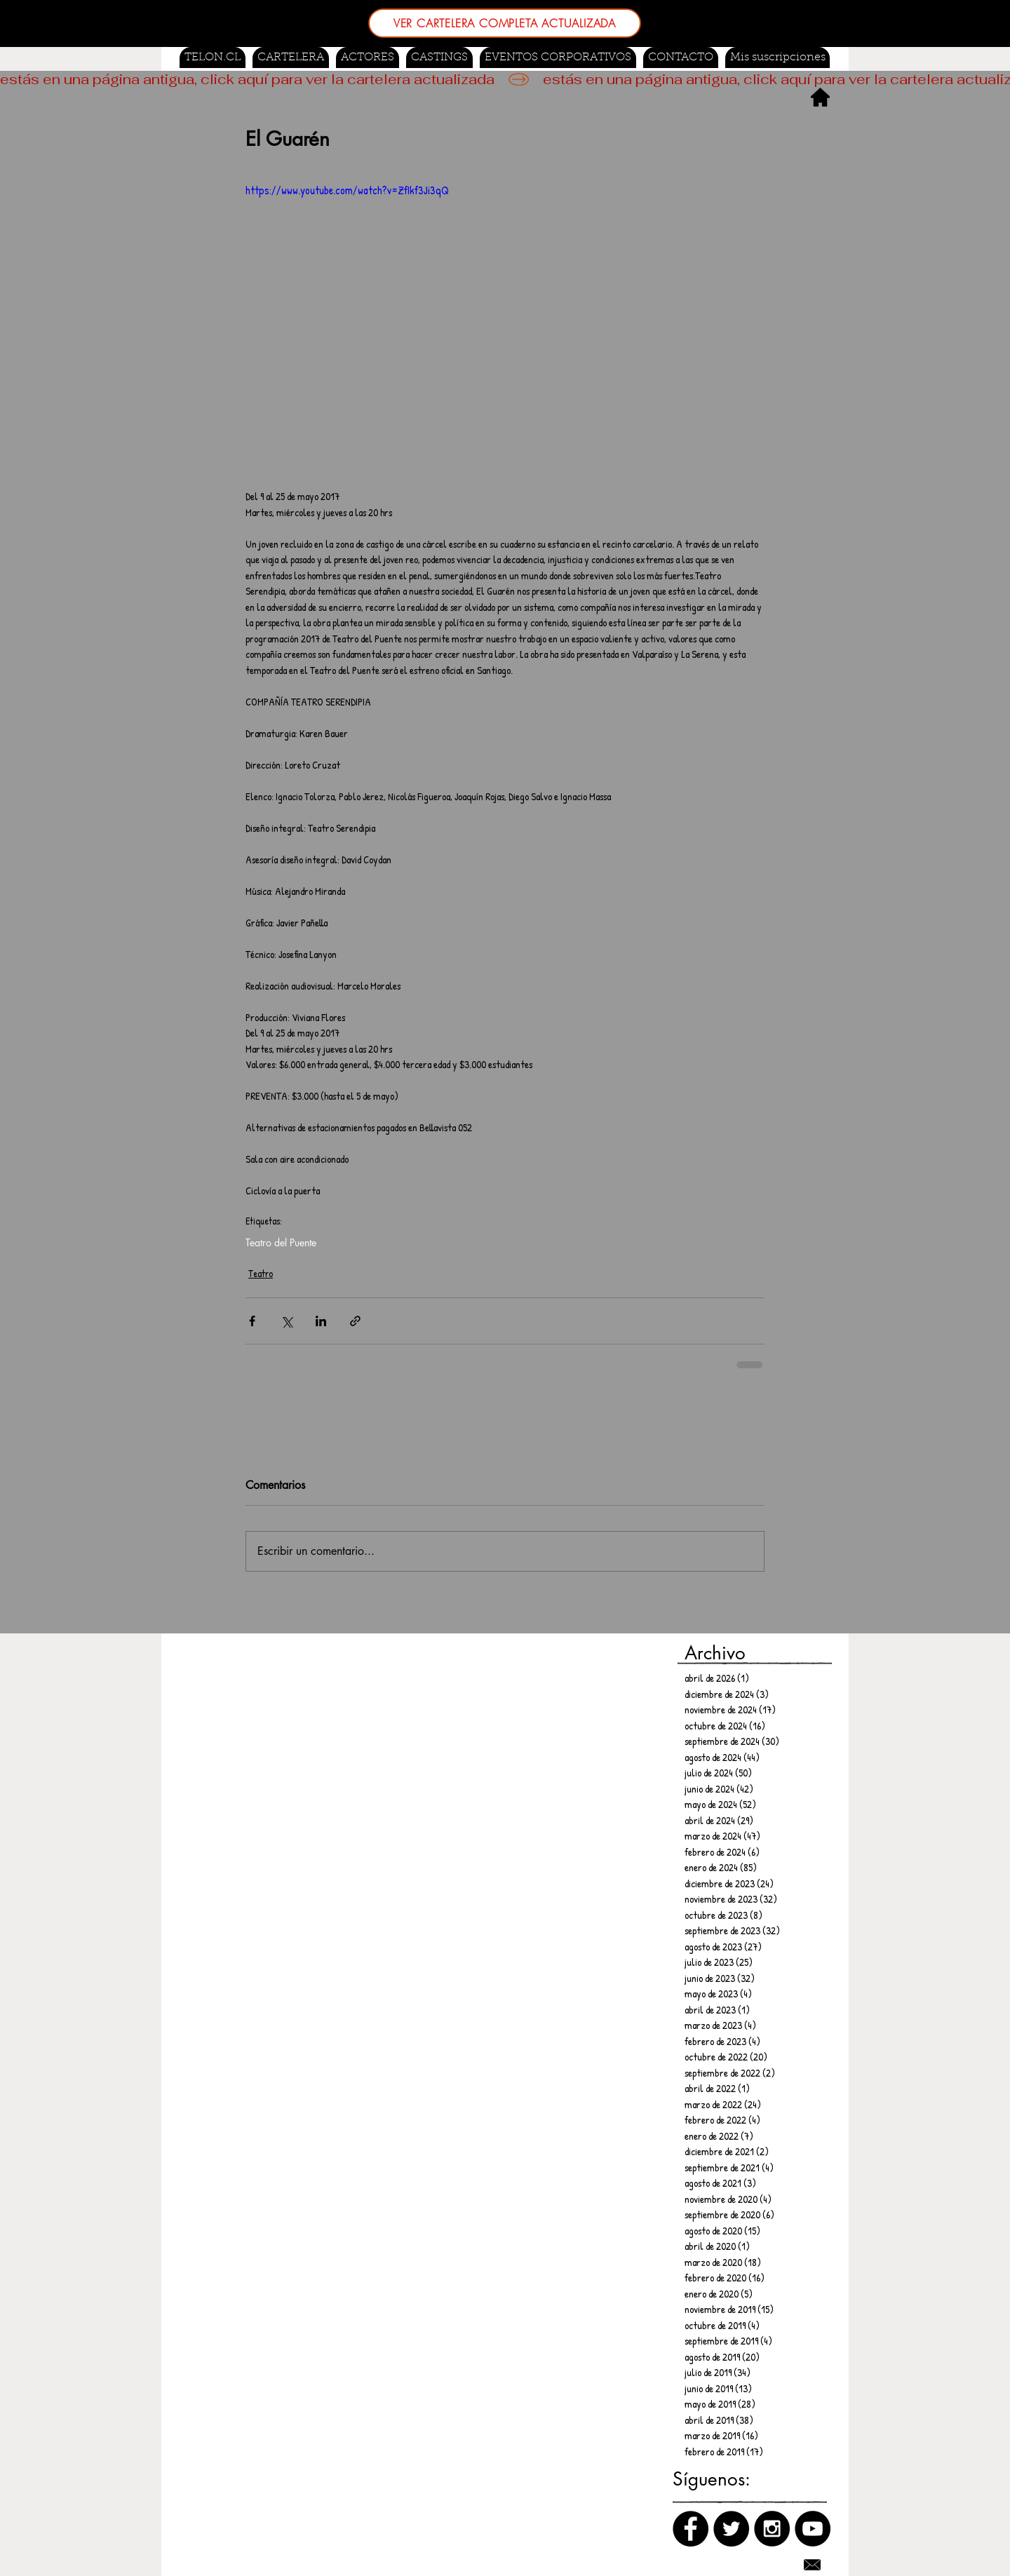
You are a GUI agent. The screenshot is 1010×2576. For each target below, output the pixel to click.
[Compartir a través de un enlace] (355, 1321)
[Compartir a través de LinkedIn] (321, 1321)
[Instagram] (772, 2529)
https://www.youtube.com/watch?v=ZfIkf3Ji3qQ (347, 190)
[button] (439, 57)
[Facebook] (690, 2529)
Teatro (260, 1273)
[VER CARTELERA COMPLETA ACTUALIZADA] (504, 23)
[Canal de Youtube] (812, 2529)
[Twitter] (731, 2529)
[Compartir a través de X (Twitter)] (286, 1321)
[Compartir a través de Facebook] (252, 1321)
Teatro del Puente (280, 1242)
